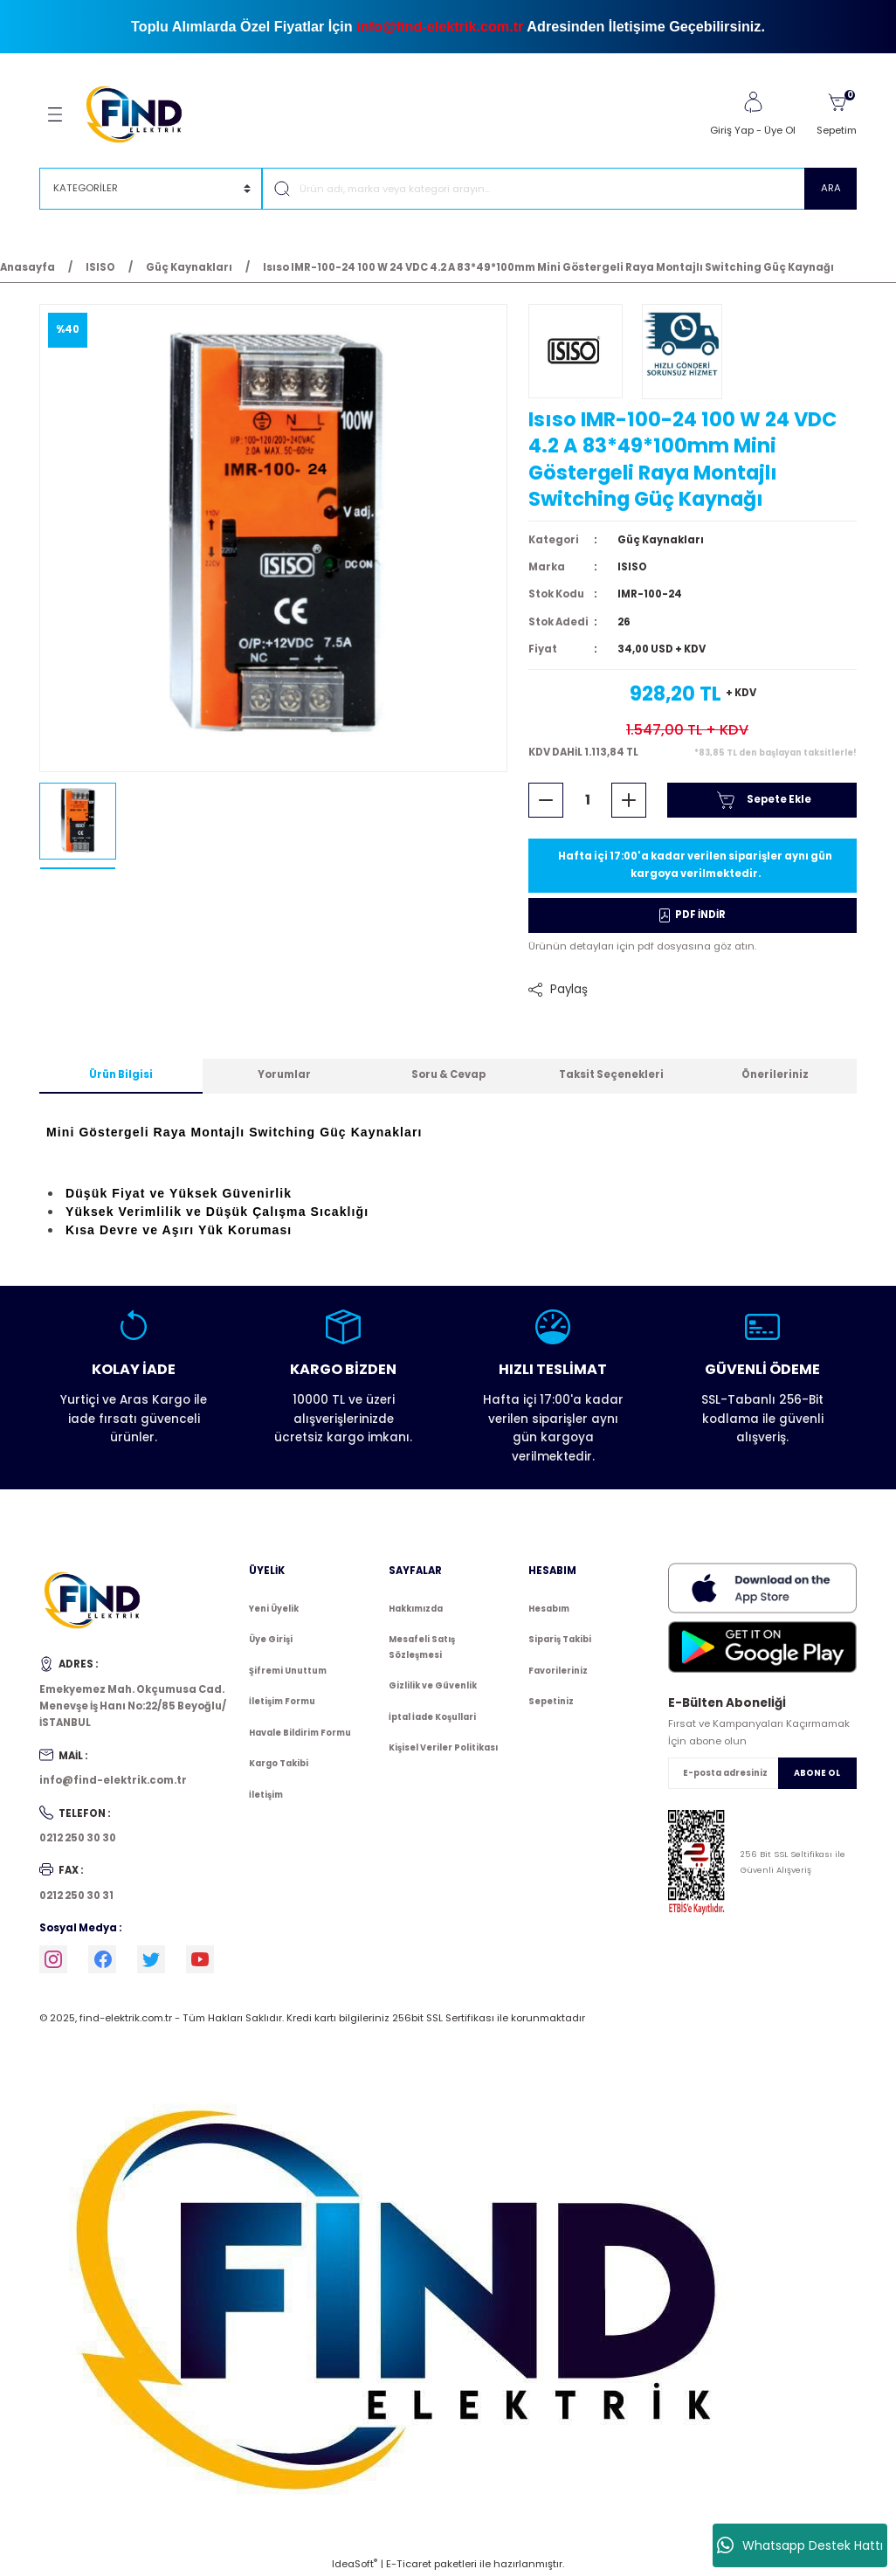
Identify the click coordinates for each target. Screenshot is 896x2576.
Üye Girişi (271, 1639)
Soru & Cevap (448, 1074)
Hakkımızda (416, 1608)
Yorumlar (284, 1074)
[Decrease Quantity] (545, 800)
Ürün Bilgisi (121, 1074)
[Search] (559, 189)
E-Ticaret (408, 2564)
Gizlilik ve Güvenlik (433, 1685)
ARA (831, 188)
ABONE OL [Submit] (817, 1772)
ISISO (632, 567)
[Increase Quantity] (628, 800)
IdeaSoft (354, 2564)
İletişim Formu (282, 1701)
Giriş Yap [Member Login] (732, 130)
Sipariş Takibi (559, 1639)
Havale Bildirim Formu (300, 1732)
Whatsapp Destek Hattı (800, 2545)
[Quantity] (587, 800)
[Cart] (837, 114)
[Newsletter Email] (762, 1773)
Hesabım (548, 1608)
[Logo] (142, 114)
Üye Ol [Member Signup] (780, 130)
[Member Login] (753, 102)
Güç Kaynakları (660, 540)
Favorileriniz (558, 1670)
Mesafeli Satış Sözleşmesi (422, 1647)
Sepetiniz (551, 1701)
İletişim (266, 1794)
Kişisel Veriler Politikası (443, 1747)
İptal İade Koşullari (432, 1717)
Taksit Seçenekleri (611, 1074)
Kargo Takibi (278, 1763)
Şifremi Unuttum (288, 1670)
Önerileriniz (775, 1074)
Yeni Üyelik (274, 1608)
